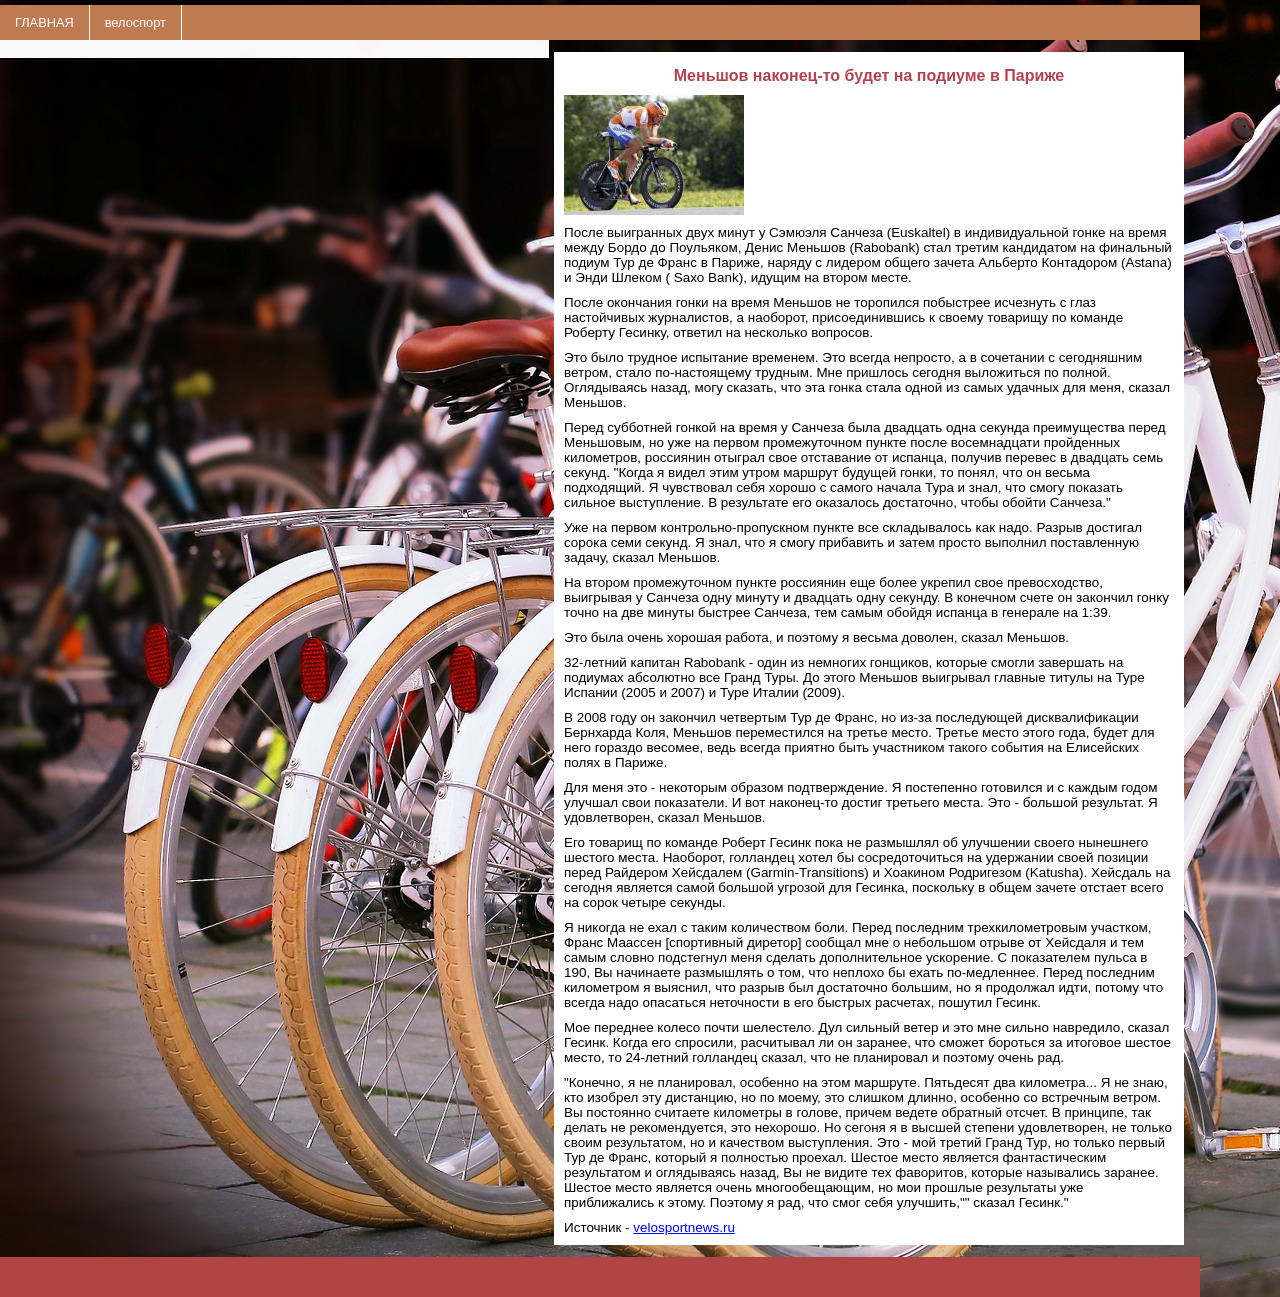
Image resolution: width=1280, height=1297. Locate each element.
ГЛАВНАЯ (44, 22)
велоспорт (135, 22)
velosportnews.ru (684, 1227)
